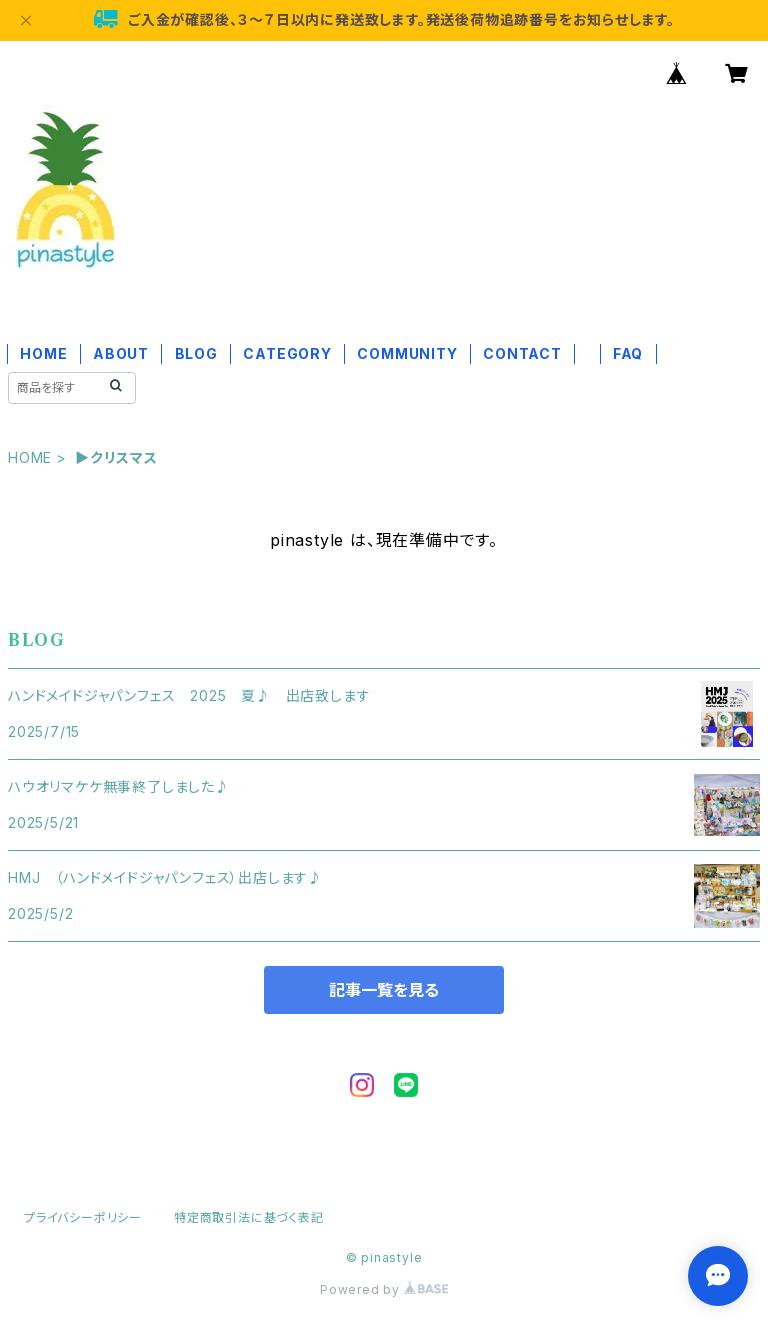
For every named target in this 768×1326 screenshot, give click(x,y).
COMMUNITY (407, 353)
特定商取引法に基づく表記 (249, 1217)
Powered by (384, 1289)
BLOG (196, 353)
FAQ (628, 353)
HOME (43, 353)
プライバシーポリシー (83, 1217)
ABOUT (121, 353)
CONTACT (522, 353)
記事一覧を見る (384, 990)
